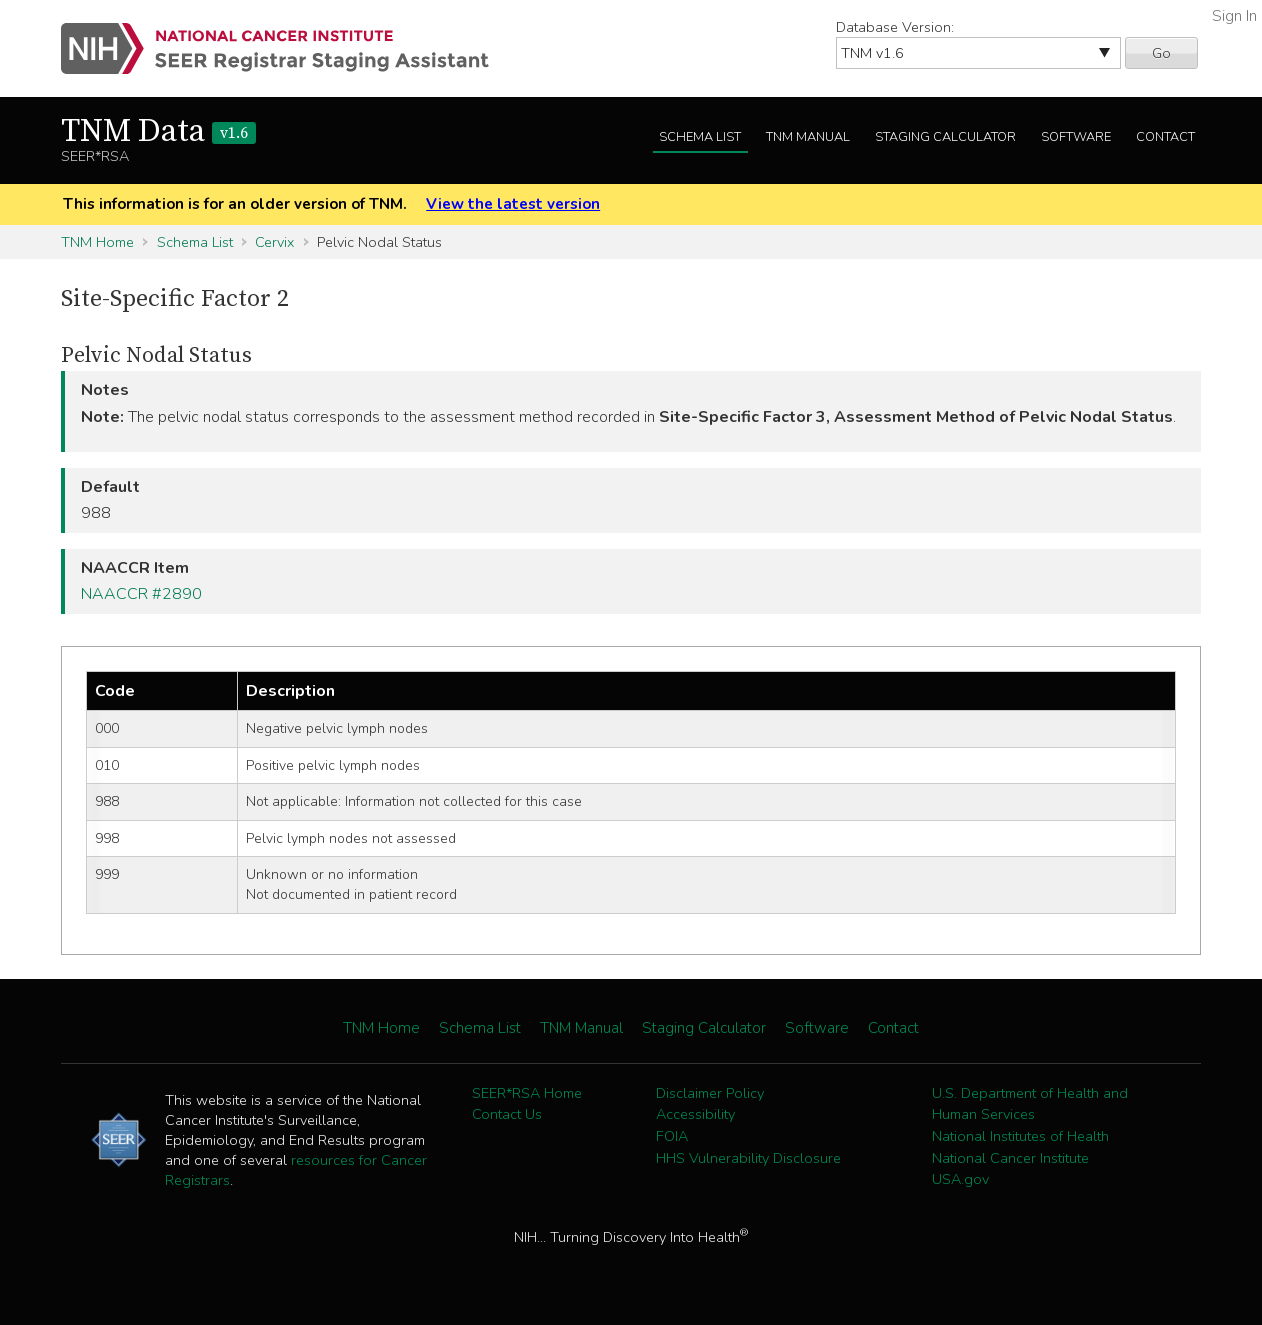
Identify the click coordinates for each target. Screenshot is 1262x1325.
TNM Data (158, 132)
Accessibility (695, 1114)
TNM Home (97, 242)
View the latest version (513, 204)
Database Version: (895, 27)
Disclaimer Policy (710, 1093)
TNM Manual (808, 137)
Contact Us (507, 1114)
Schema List (700, 137)
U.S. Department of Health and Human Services (1030, 1104)
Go (1161, 53)
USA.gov (960, 1179)
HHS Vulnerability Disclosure (748, 1158)
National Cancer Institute (1010, 1158)
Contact (1165, 137)
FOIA (672, 1136)
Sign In (1234, 16)
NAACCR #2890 (141, 594)
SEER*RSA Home (527, 1093)
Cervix (274, 242)
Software (1076, 137)
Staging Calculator (945, 137)
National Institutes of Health (1020, 1136)
